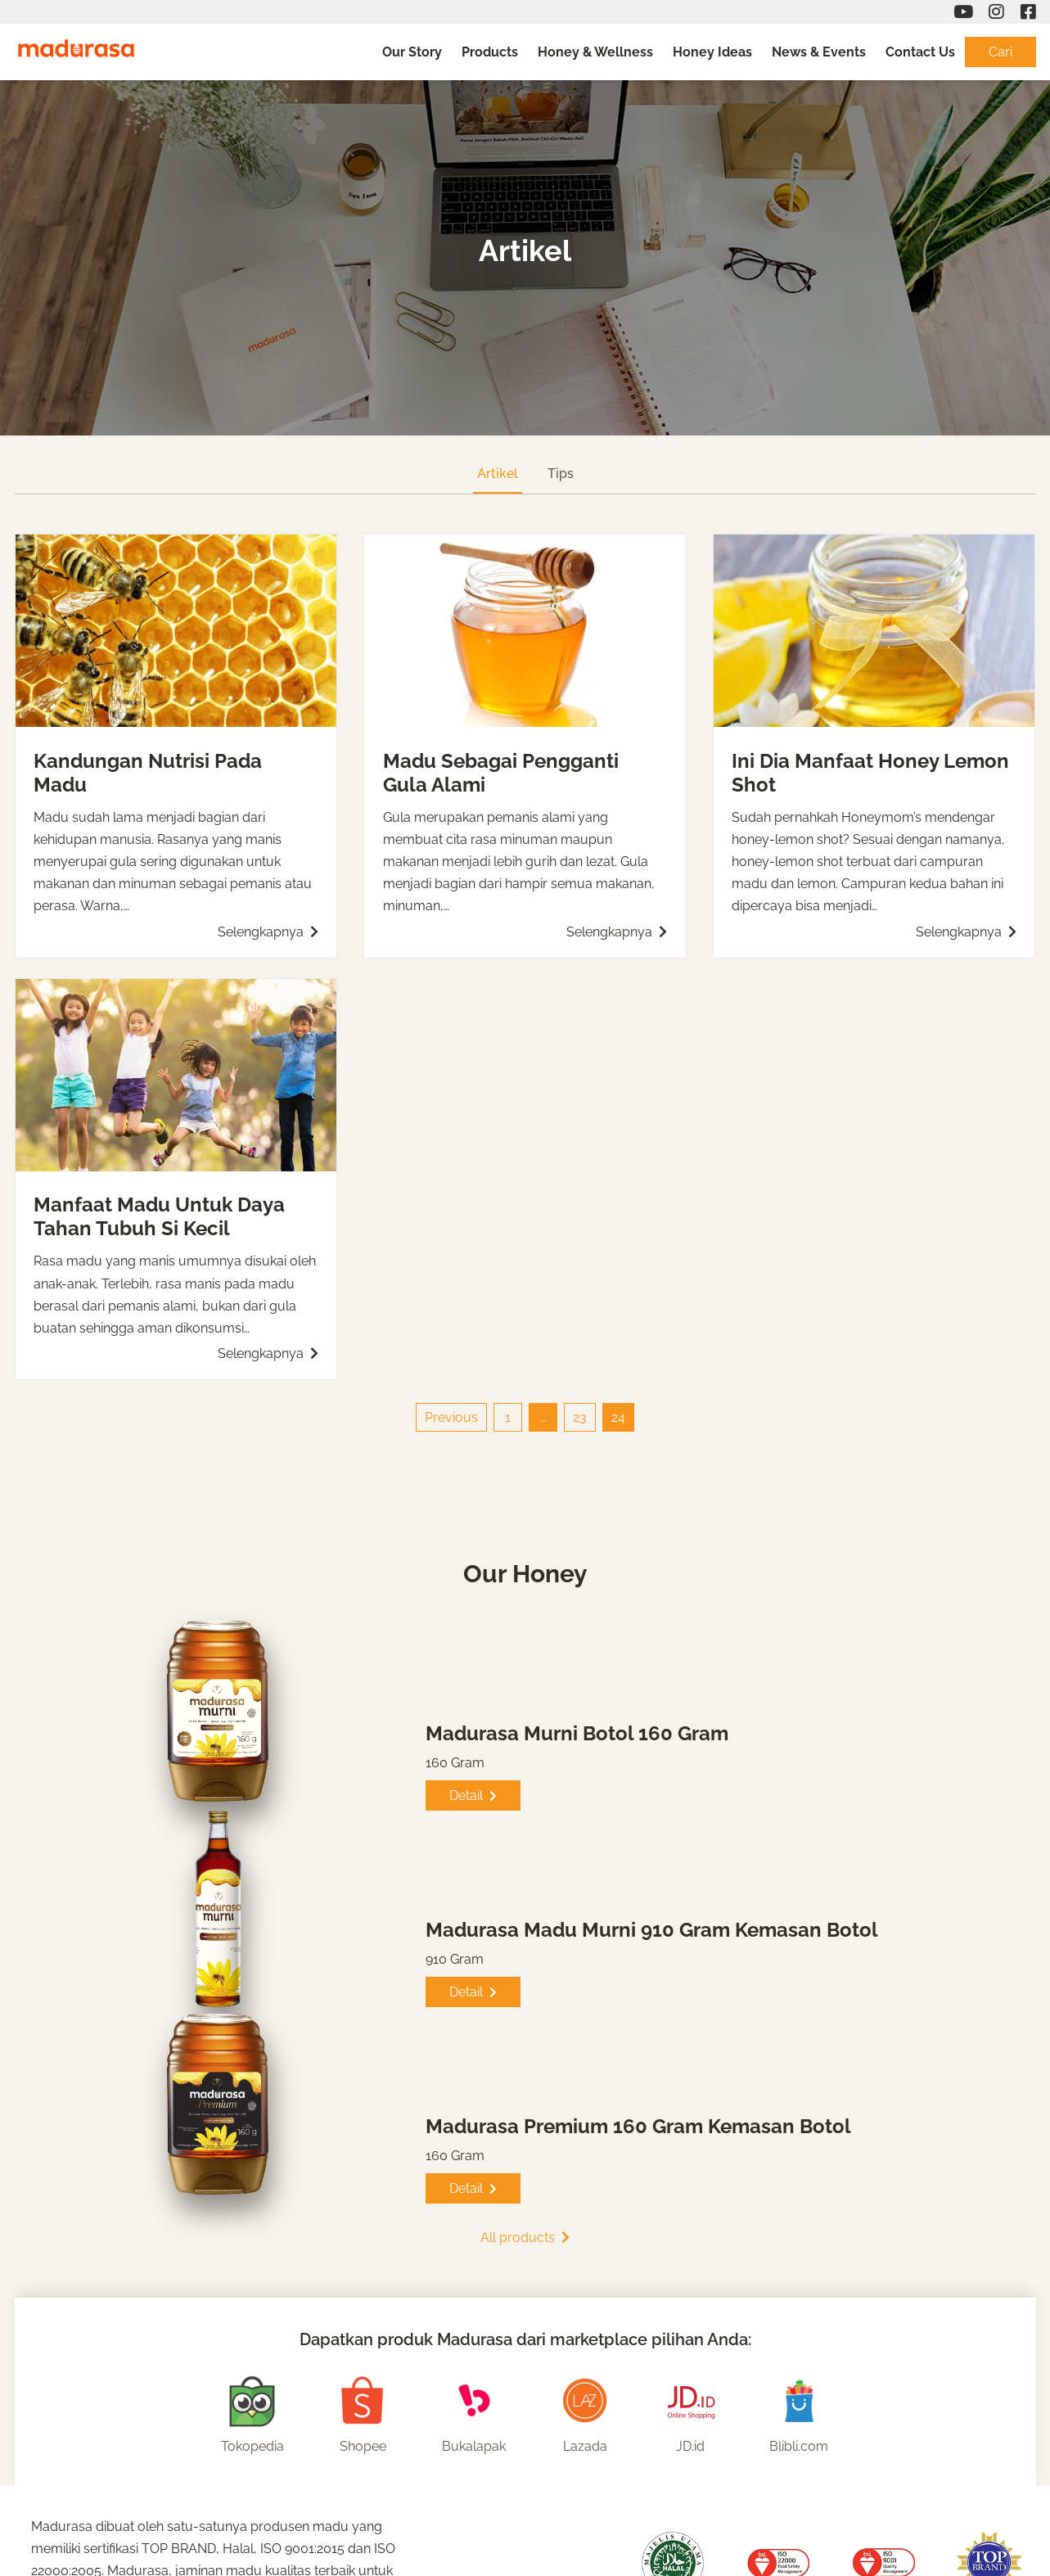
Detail (473, 1795)
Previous (451, 1417)
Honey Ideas (712, 52)
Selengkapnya (268, 932)
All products (525, 2237)
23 (580, 1417)
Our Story (412, 52)
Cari (1000, 52)
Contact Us (920, 52)
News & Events (819, 52)
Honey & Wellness (595, 52)
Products (490, 52)
